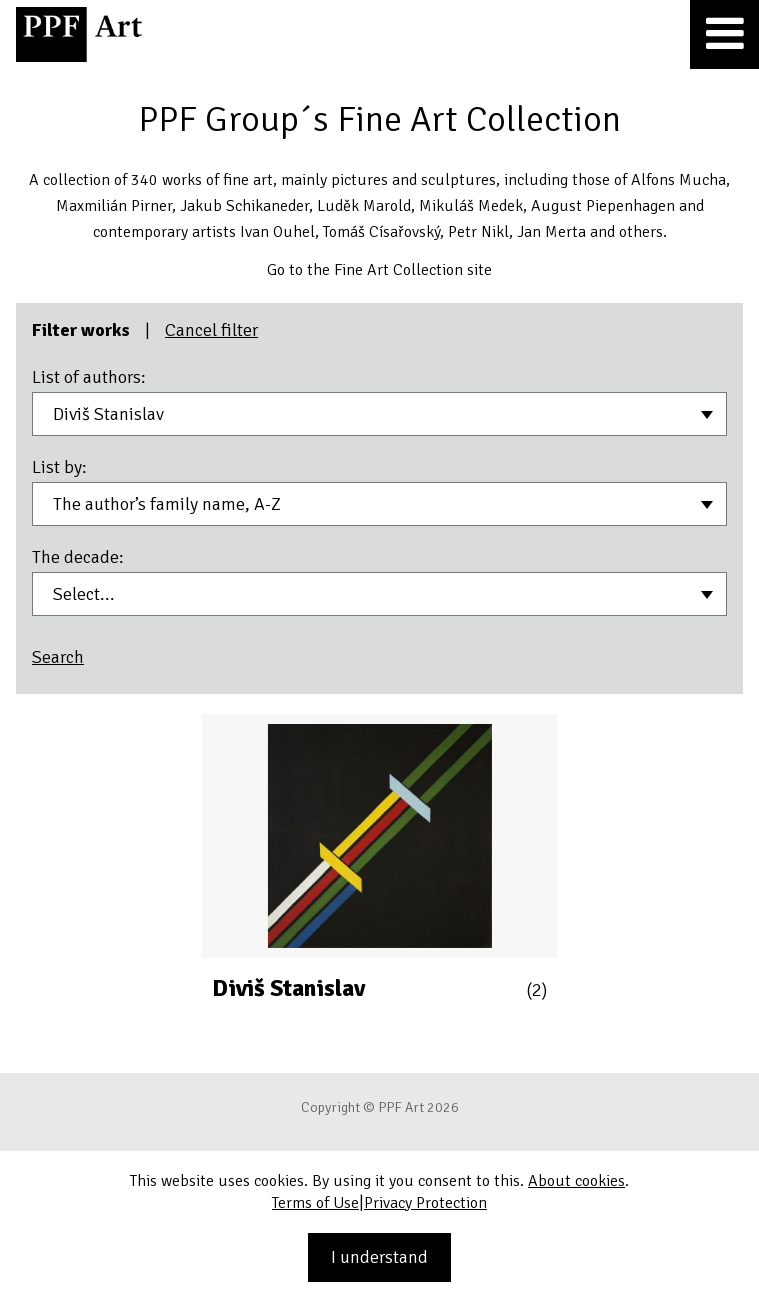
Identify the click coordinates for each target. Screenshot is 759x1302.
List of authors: (89, 377)
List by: (59, 467)
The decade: (78, 557)
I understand (379, 1257)
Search (58, 657)
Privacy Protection (425, 1203)
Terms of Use (315, 1203)
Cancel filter (211, 330)
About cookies (576, 1181)
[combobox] (379, 414)
